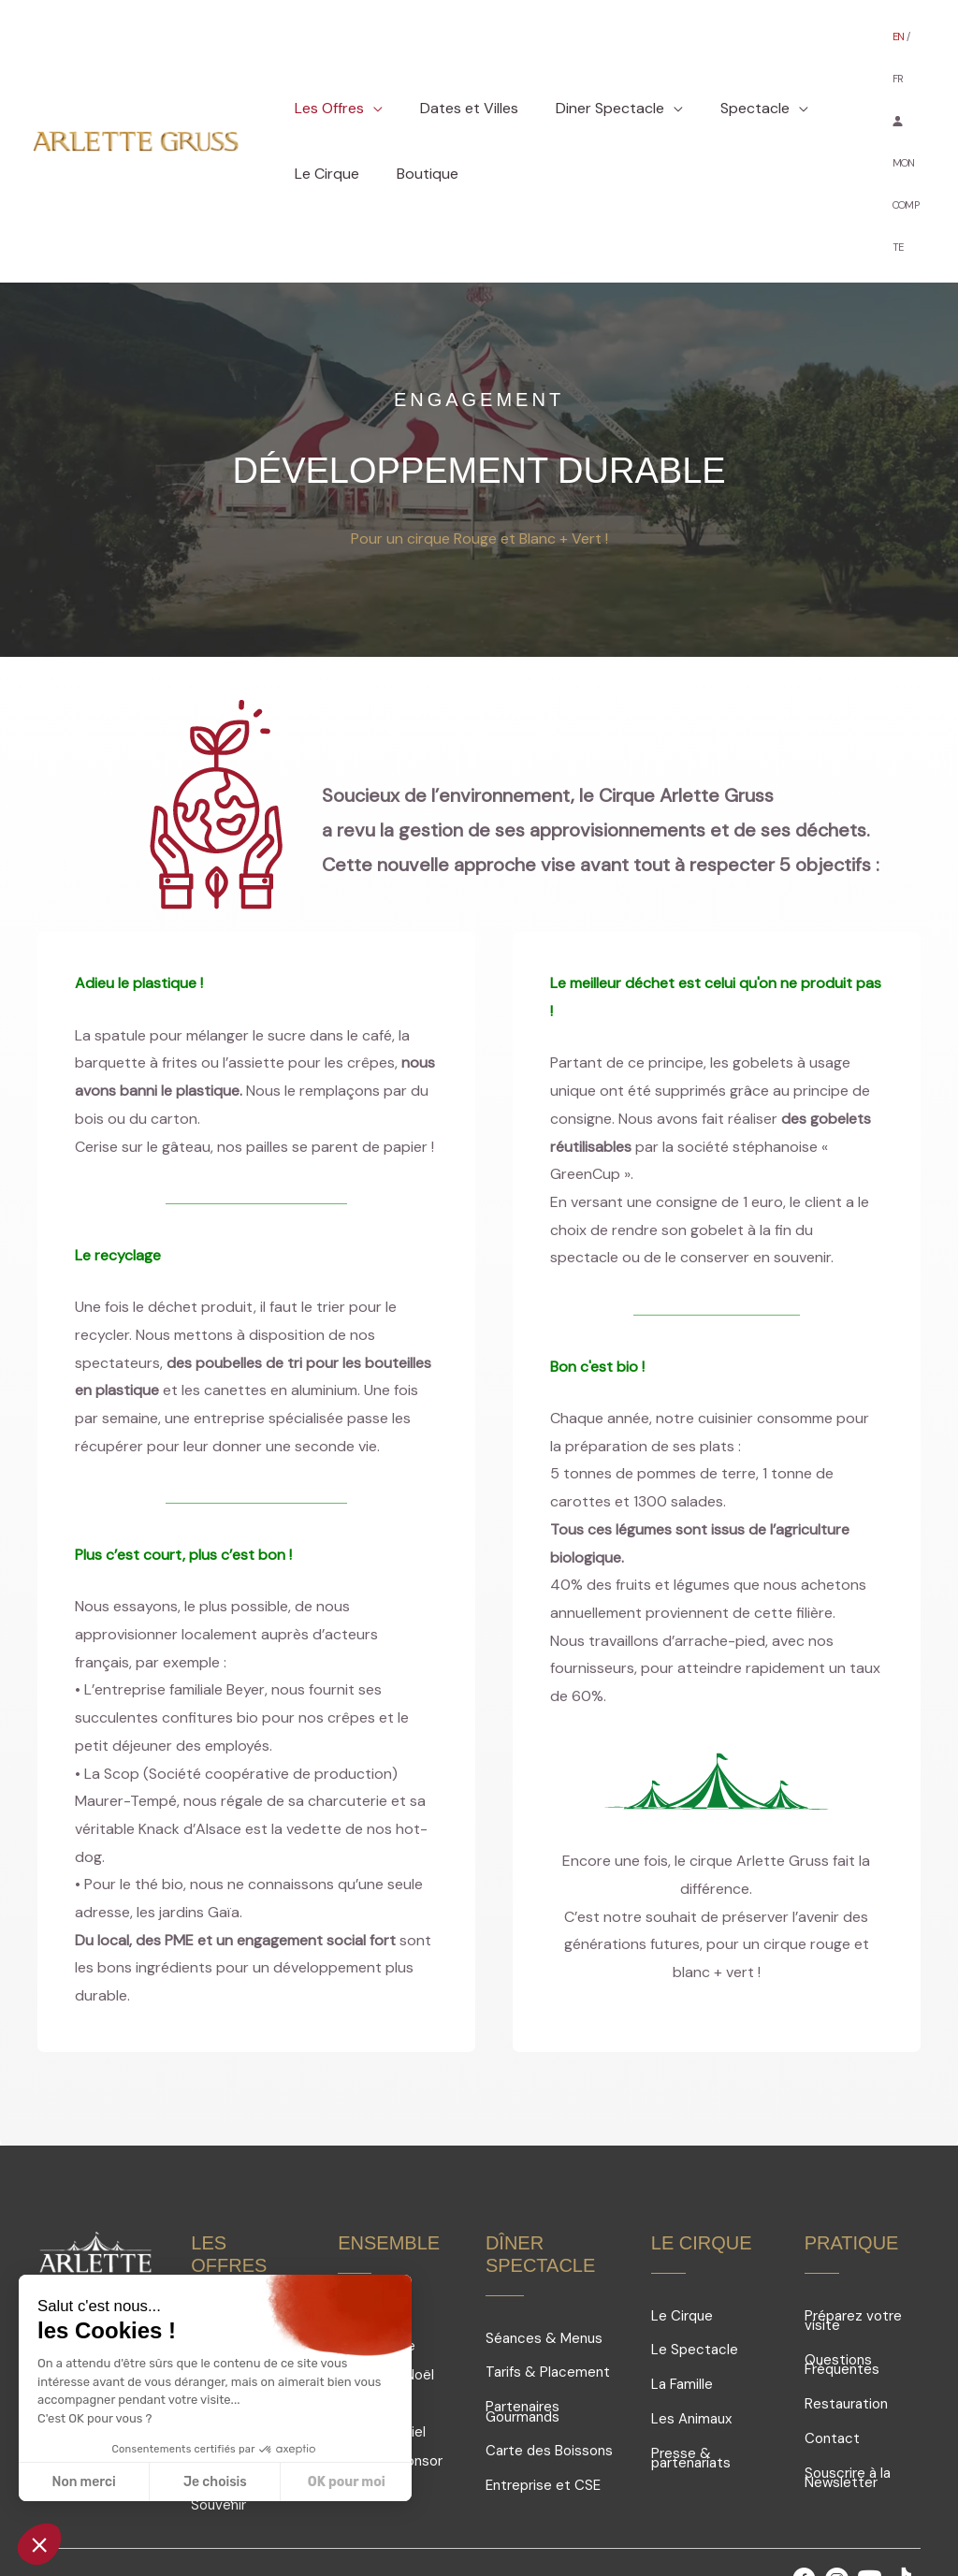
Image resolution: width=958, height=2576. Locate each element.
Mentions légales (262, 2502)
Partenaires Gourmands (522, 2315)
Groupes (365, 2216)
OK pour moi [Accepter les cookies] (346, 2482)
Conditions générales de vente (564, 2502)
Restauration (846, 2307)
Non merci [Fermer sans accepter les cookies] (83, 2482)
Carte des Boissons (549, 2354)
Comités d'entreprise (376, 2247)
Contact (832, 2342)
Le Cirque (682, 2219)
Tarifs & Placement (548, 2275)
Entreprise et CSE (543, 2389)
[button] (369, 60)
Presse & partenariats (691, 2362)
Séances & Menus (544, 2242)
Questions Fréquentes (842, 2268)
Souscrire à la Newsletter (848, 2381)
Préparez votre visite (853, 2224)
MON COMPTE (906, 133)
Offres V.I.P (226, 2242)
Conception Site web (394, 2502)
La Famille (682, 2287)
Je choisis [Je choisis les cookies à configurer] (215, 2482)
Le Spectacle (694, 2253)
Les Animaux (691, 2322)
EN (900, 28)
